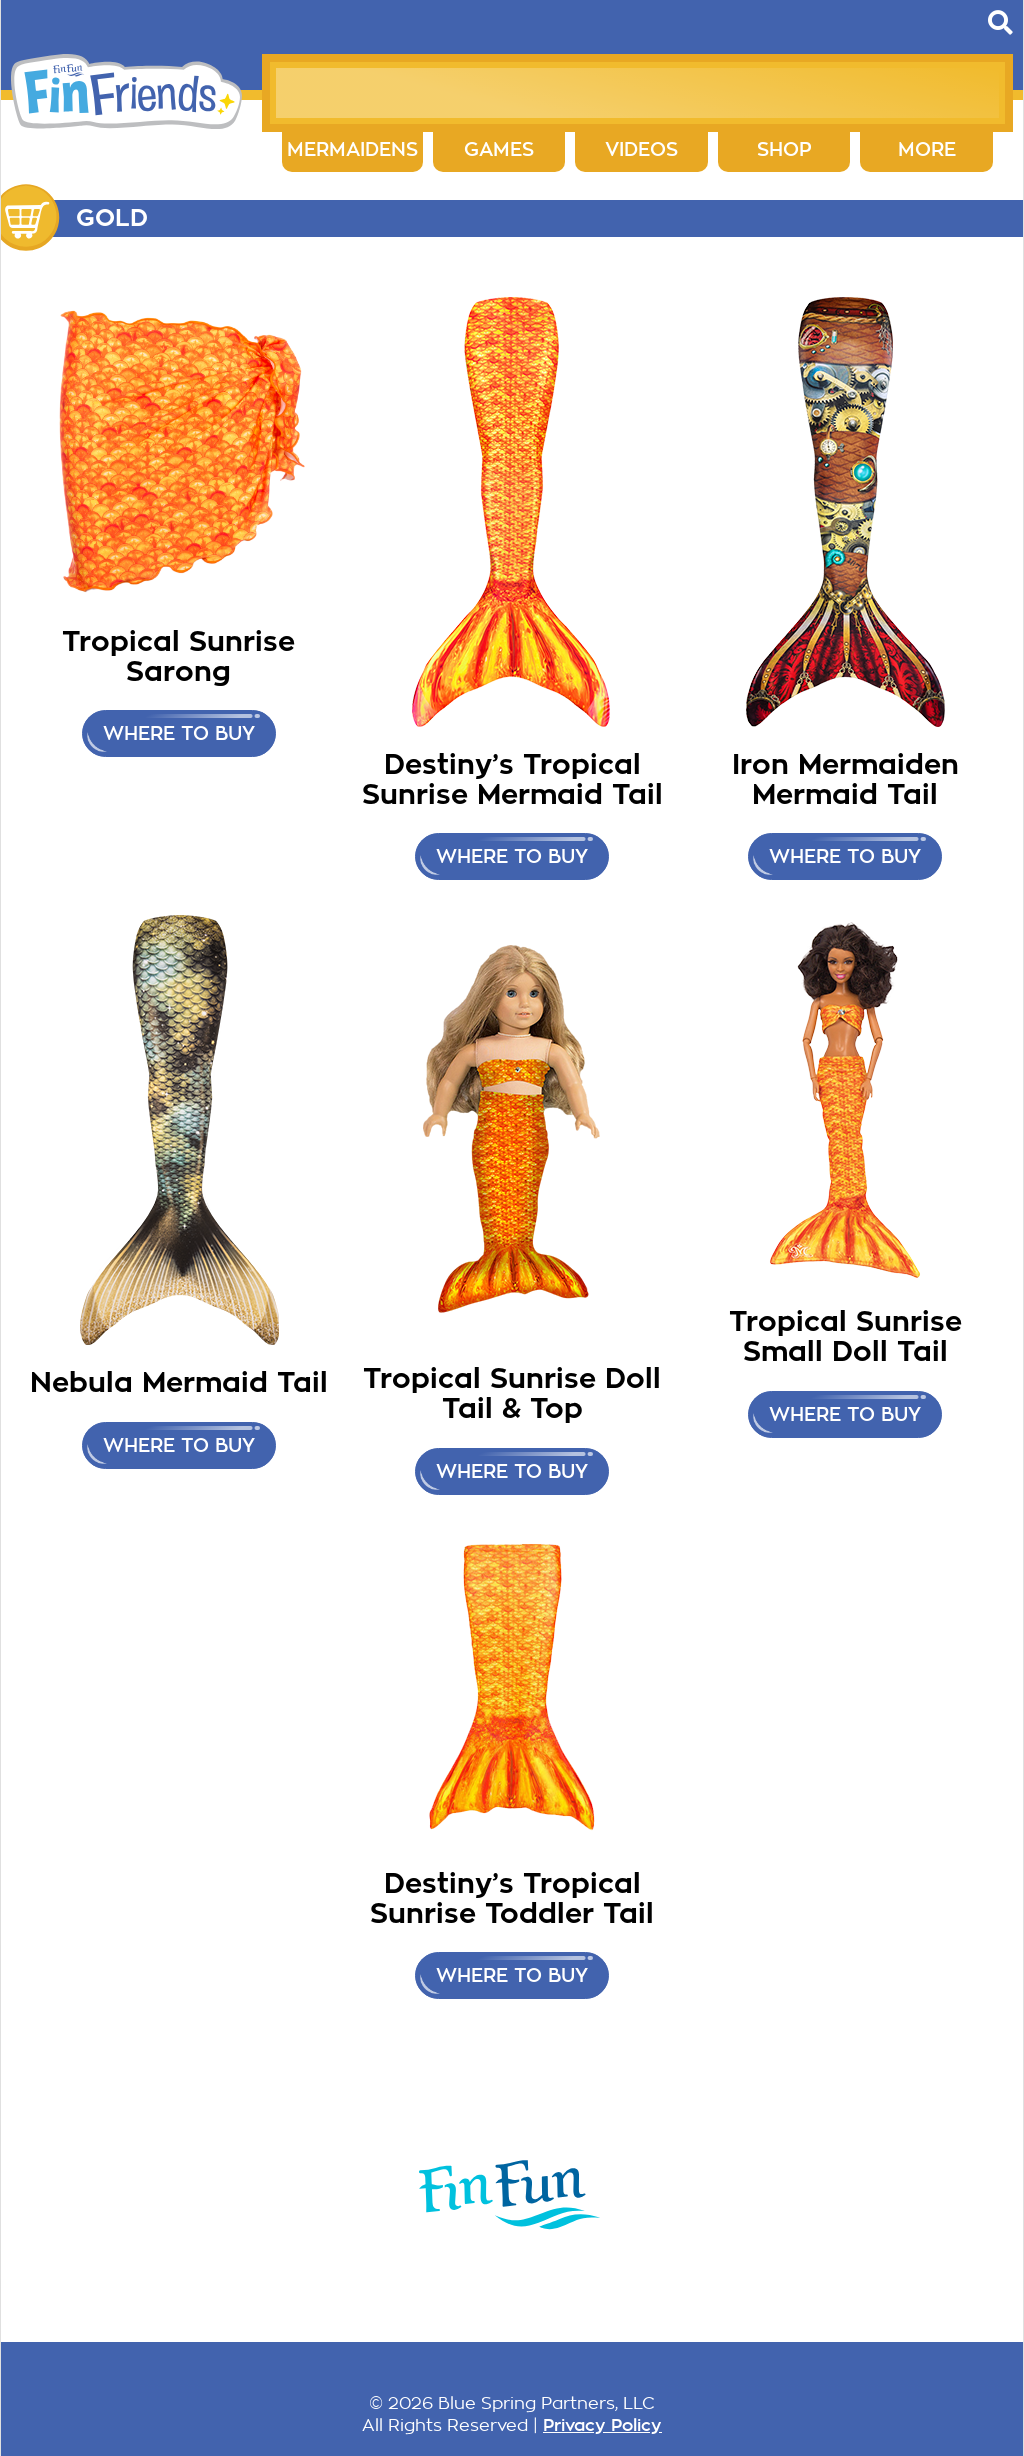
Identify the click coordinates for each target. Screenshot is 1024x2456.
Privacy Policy (602, 2425)
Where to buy (179, 733)
